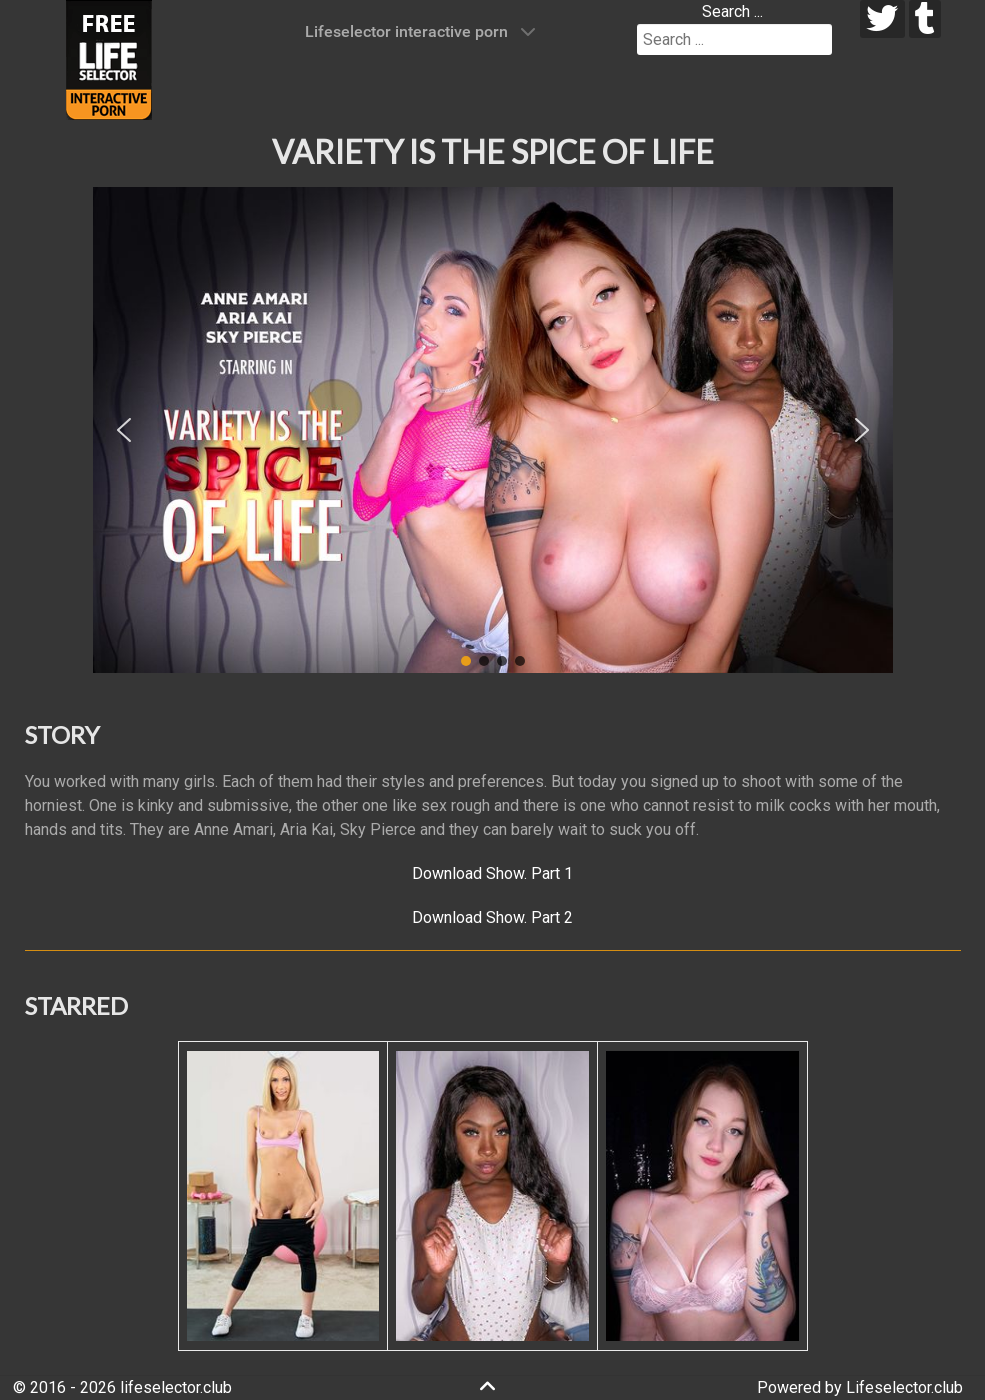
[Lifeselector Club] (109, 58)
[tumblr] (925, 19)
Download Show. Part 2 (492, 917)
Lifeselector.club (904, 1387)
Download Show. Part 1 (492, 873)
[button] (124, 430)
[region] (493, 430)
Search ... (732, 11)
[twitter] (882, 19)
